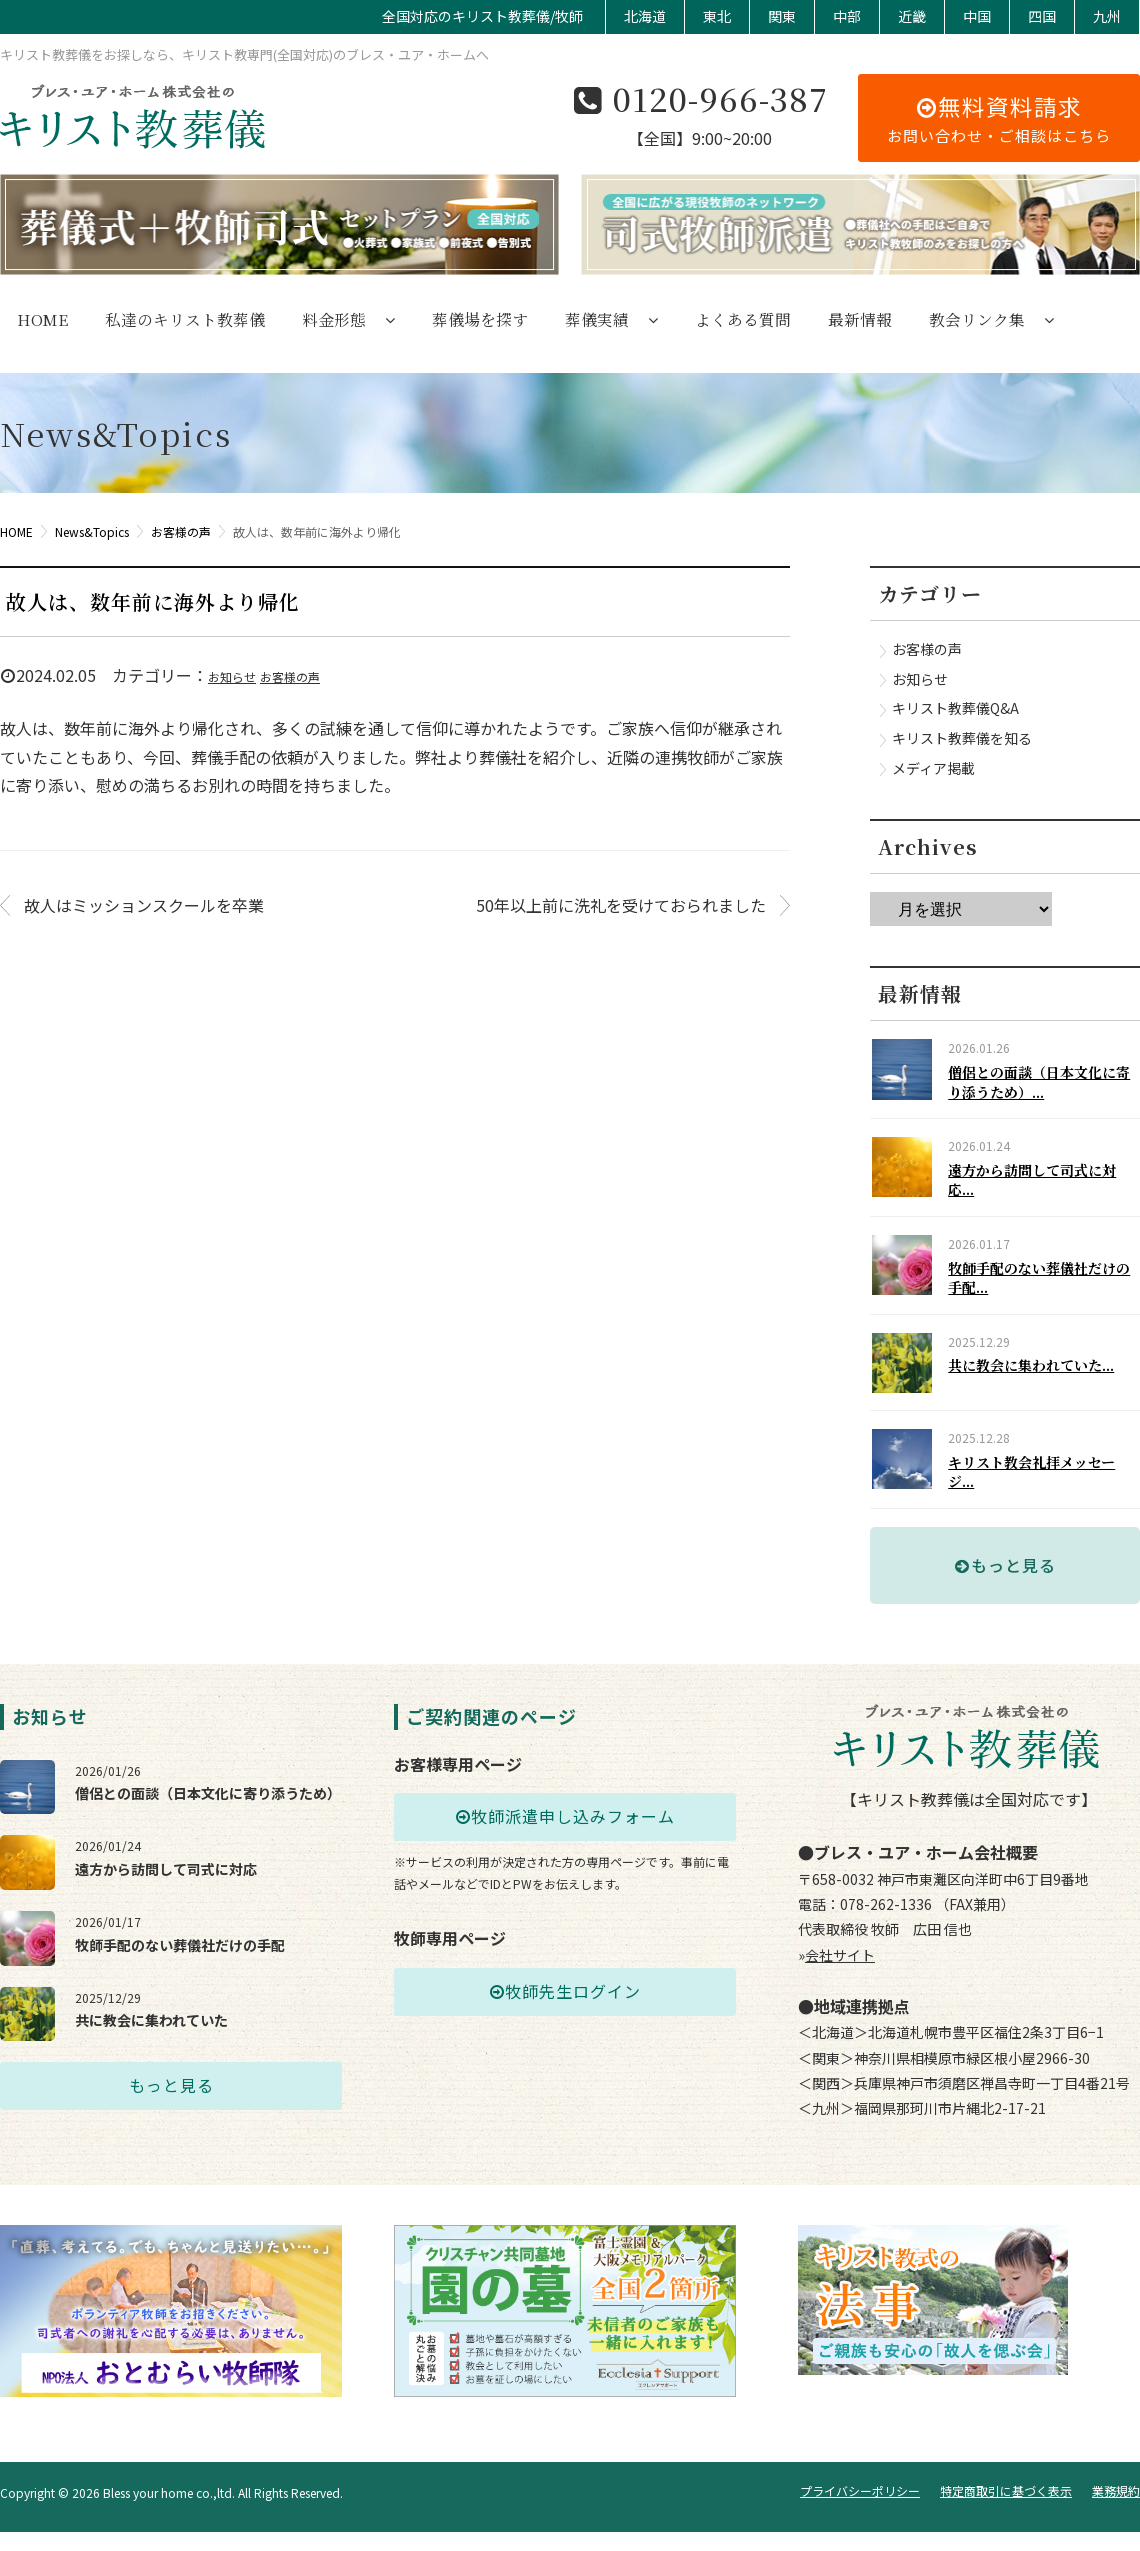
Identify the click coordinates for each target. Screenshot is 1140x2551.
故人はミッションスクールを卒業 (144, 905)
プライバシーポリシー (860, 2509)
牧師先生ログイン (565, 2034)
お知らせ (232, 676)
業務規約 (1116, 2509)
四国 (1042, 16)
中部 (847, 16)
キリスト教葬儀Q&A (955, 708)
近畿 (912, 16)
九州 (1107, 16)
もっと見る (1005, 1607)
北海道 (645, 16)
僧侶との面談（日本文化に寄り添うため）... (1042, 1082)
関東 (782, 16)
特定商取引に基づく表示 (1006, 2509)
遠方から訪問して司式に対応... (1042, 1188)
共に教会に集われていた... (1041, 1390)
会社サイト (840, 1997)
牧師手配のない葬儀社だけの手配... (1042, 1294)
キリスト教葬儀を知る (962, 738)
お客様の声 (290, 676)
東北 (717, 16)
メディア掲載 (933, 768)
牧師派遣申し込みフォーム (565, 1859)
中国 (977, 16)
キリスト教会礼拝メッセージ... (1041, 1506)
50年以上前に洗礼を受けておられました (621, 905)
